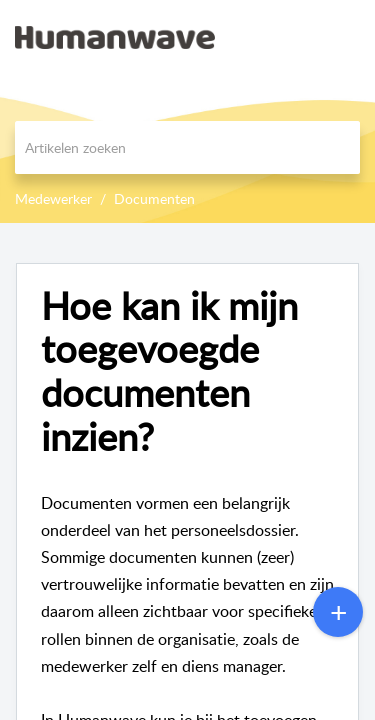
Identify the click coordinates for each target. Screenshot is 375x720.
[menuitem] (307, 37)
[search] (187, 147)
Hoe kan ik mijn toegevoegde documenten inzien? (169, 371)
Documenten (154, 198)
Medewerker (53, 198)
